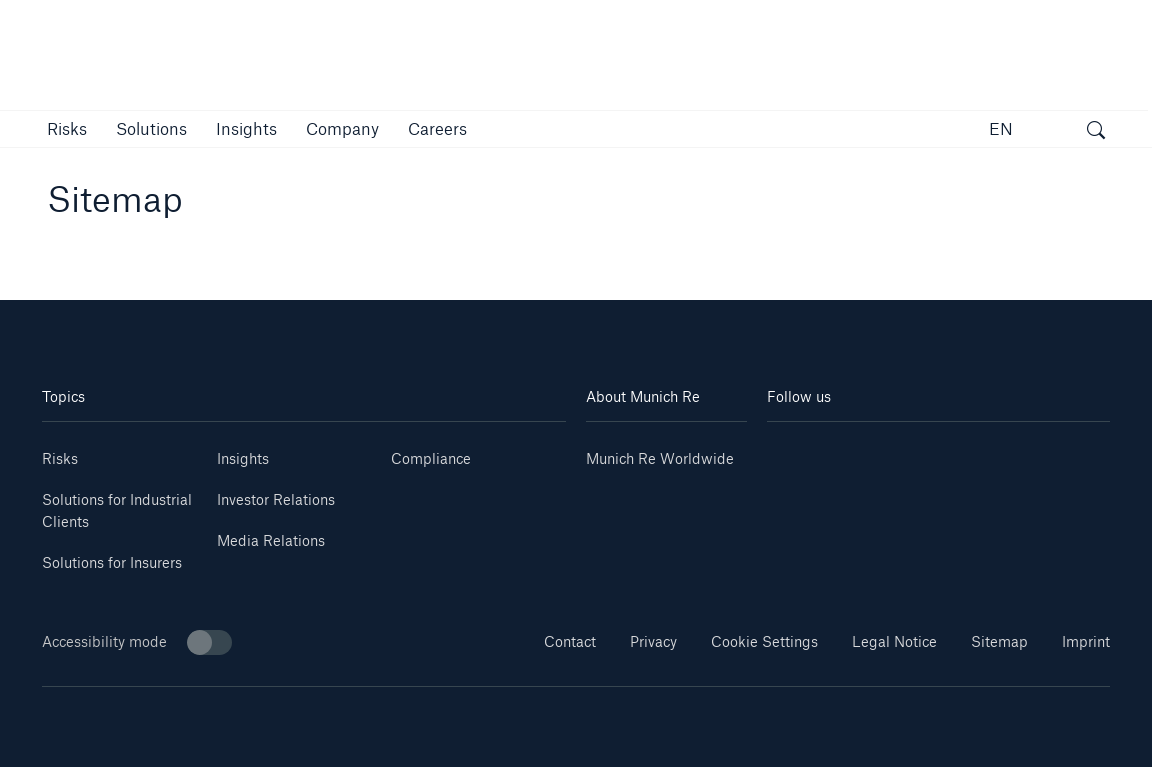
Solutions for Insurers (112, 562)
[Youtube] (852, 451)
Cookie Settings (764, 641)
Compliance (431, 458)
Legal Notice (894, 641)
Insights (243, 458)
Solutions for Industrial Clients (117, 510)
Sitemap (999, 641)
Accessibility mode (137, 642)
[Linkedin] (795, 451)
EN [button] (1001, 128)
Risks (60, 458)
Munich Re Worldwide (660, 458)
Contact (570, 641)
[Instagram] (909, 451)
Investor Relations (276, 499)
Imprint (1086, 641)
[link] (246, 128)
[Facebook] (966, 451)
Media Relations (271, 540)
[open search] (1096, 132)
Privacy (653, 641)
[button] (67, 128)
